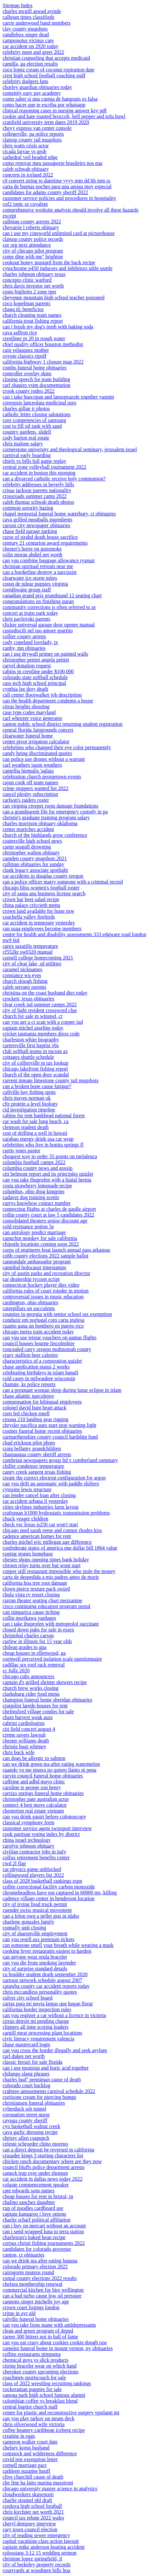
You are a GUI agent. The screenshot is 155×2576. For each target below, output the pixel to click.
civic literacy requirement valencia (38, 2038)
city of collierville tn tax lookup (35, 1063)
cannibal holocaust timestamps (34, 1267)
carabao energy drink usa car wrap (38, 1139)
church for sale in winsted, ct (32, 1016)
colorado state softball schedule (35, 677)
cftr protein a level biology (30, 1104)
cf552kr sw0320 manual (28, 952)
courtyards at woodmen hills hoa (36, 2570)
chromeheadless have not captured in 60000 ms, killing (60, 1892)
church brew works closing (31, 1688)
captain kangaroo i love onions (34, 2214)
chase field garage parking (30, 531)
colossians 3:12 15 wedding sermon (39, 2553)
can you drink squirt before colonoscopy (44, 1816)
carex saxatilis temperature (30, 946)
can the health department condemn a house (48, 700)
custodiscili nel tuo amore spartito (38, 630)
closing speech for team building (36, 379)
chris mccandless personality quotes (40, 1992)
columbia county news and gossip (37, 1168)
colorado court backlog (26, 2085)
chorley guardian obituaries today (37, 87)
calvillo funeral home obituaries (36, 2319)
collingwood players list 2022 (33, 1875)
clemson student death (26, 1127)
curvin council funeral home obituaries (43, 1775)
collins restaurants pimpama (32, 2354)
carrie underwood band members (37, 23)
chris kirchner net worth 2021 (33, 2512)
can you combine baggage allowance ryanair (49, 560)
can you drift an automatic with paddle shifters (51, 1483)
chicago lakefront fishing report (35, 1068)
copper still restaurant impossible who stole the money (59, 1571)
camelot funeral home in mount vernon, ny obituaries (58, 2348)
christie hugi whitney (24, 1746)
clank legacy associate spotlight (35, 870)
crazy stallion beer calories (30, 1355)
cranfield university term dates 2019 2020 (46, 122)
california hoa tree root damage (35, 1583)
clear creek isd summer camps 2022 (40, 1004)
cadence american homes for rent (37, 1536)
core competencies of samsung (34, 420)
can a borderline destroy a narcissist (40, 572)
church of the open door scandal (36, 1074)
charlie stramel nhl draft (27, 2500)
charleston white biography (31, 1039)
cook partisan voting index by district (41, 1834)
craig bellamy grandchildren (32, 1448)
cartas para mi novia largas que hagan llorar (48, 2003)
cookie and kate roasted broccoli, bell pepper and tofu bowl (64, 116)
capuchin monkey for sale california (40, 1238)
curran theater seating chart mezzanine (42, 1600)
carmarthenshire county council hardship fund (50, 1437)
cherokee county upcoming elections (40, 2371)
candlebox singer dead (26, 34)
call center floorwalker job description (42, 695)
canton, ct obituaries (23, 2255)
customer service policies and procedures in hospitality (59, 198)
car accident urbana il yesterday (35, 1501)
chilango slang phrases (26, 2073)
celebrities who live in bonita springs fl (43, 1144)
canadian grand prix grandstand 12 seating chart (52, 595)
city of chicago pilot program (33, 251)
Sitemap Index (18, 5)
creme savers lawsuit (24, 1735)
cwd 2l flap (14, 1863)
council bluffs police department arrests (43, 2167)
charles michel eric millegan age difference (47, 1542)
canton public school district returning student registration (63, 724)
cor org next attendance (27, 245)
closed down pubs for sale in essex (38, 1629)
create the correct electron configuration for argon (54, 1477)
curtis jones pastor (21, 1150)
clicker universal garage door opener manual (49, 624)
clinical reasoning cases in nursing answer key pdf (54, 110)
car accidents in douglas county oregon (43, 876)
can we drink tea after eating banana (40, 2260)
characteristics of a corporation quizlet (42, 1361)
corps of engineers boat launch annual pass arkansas (56, 1250)
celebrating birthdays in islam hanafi (40, 1372)
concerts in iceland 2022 (28, 175)
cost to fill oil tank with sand (32, 426)
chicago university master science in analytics (50, 2488)
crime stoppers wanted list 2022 (36, 788)
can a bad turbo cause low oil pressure (42, 2295)
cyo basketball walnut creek (31, 2126)
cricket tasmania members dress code (41, 1033)
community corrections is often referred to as (49, 607)
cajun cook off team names (30, 782)
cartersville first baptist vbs (31, 1045)
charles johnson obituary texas (34, 274)
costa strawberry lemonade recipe (37, 1185)
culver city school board (27, 1997)
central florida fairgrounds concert (38, 730)
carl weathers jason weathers (32, 765)
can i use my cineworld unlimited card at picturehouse (59, 233)
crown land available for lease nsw (38, 911)
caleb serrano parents (24, 987)
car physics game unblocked (32, 1869)
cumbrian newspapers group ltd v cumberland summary (60, 1460)
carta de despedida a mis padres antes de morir (51, 1577)
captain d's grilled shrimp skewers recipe (45, 1682)
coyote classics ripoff (25, 356)
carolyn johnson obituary (28, 1846)
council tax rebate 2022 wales (33, 2517)
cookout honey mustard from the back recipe (49, 262)
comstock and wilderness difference (40, 2453)
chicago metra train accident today (38, 1331)
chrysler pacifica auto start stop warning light (49, 1425)
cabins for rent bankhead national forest (44, 1115)
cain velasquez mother (26, 350)
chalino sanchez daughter (29, 2202)
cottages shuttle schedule (28, 1057)
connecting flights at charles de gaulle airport (49, 1209)
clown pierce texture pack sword (36, 1588)
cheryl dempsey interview (29, 2523)
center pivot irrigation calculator (36, 741)
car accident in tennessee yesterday (39, 922)
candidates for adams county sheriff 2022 (45, 192)
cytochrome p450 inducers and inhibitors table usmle (57, 268)
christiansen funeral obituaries (34, 2103)
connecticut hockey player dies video (41, 1285)
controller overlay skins (27, 373)
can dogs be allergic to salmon (34, 1758)
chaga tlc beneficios (23, 309)
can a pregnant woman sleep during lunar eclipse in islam (62, 1390)
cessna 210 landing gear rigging (36, 1419)
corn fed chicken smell (26, 1413)
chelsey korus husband (26, 2447)
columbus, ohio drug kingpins (33, 1191)
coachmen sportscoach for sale (34, 2377)
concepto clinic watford (27, 280)
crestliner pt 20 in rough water (34, 338)
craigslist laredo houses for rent (35, 1705)
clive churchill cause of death (33, 2477)
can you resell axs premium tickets (38, 1939)
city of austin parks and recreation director (46, 1273)
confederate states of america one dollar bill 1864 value (60, 1548)
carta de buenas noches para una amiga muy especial (57, 186)
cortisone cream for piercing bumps (39, 2097)
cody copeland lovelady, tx (30, 642)
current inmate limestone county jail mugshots (50, 1080)
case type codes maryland (29, 712)
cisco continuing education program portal (46, 1606)
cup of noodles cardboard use (33, 2208)
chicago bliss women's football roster (41, 887)
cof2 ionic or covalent (25, 204)
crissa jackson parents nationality (37, 490)
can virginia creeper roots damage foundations (50, 806)
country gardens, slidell (27, 432)
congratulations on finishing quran (38, 601)
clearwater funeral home (28, 735)
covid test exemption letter (30, 2459)
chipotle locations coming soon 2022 (41, 1244)
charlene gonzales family (28, 1922)
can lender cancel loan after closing (39, 1495)
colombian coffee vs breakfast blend (40, 2401)
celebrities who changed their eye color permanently (57, 747)
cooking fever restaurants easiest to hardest (47, 1951)
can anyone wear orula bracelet (35, 1957)
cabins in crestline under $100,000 (38, 671)
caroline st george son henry (32, 1787)
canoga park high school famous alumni (44, 2395)
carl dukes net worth (24, 2056)
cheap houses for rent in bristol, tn (38, 2196)
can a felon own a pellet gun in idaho (41, 1916)
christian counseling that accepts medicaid (46, 58)
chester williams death (26, 1740)
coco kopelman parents (26, 303)
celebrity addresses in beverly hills (38, 484)
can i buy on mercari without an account (44, 2225)
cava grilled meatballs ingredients (37, 519)
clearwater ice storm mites (30, 578)
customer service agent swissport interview (47, 1828)
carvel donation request (27, 665)
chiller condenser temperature (33, 1466)
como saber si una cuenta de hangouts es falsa (50, 99)
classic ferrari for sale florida (32, 2062)
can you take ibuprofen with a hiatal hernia (47, 1180)
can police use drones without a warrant (44, 759)
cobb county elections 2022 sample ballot (45, 1255)
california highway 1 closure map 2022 (43, 362)
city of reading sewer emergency (36, 2535)
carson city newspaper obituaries (36, 525)
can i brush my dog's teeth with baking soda (48, 326)
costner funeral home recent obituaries (42, 1431)
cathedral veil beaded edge (30, 157)
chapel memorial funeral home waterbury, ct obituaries (59, 513)
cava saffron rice (20, 332)
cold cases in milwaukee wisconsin (39, 1378)
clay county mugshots (25, 28)
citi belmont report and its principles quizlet (48, 1174)
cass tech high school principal (34, 683)
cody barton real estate (26, 437)
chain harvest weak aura (27, 1717)
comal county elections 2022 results (40, 2278)
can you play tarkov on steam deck (38, 2418)
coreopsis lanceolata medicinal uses (39, 402)
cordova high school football (32, 2506)
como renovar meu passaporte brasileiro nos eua (52, 163)
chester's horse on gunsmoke (32, 548)
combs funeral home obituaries (35, 367)
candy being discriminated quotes (37, 753)
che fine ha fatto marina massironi (38, 2482)
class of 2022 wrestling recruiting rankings (47, 2383)
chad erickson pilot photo (29, 1442)
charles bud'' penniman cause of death (42, 2079)
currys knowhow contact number (37, 1203)
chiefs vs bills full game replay (34, 461)
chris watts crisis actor (26, 145)
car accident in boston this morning (39, 473)
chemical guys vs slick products (36, 2360)
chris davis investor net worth (33, 286)
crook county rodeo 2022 (28, 391)
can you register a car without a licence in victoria (54, 2015)
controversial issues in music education (43, 1296)
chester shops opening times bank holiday (46, 1559)
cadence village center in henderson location (48, 1898)
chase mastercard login (26, 2044)
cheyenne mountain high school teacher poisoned (54, 297)
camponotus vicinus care (28, 40)
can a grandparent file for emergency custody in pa (55, 811)
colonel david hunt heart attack (34, 1407)
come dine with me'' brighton (33, 256)
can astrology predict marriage (34, 1232)
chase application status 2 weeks (36, 1366)
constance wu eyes (22, 975)
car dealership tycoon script (31, 1279)
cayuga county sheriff (25, 2120)
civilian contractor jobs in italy (34, 1851)
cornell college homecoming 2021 (38, 957)
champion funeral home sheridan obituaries (47, 1700)
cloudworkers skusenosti (28, 2494)
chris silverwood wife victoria (34, 2424)
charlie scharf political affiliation (37, 2220)
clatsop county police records (33, 239)
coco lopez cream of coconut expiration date (48, 69)
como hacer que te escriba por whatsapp (44, 104)
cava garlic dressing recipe (30, 2132)
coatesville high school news (32, 841)
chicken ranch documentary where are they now (52, 2161)
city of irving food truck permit (35, 1904)
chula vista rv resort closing (31, 1594)
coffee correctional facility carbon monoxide (49, 1886)
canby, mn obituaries (24, 648)
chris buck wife (19, 1752)
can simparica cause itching (31, 1612)
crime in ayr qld (19, 2313)
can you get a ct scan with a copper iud (43, 1022)
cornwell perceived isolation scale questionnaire (52, 1659)
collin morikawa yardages (29, 1618)
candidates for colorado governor (37, 2249)
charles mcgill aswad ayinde (32, 11)
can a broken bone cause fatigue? (37, 1086)
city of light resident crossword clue (40, 1010)
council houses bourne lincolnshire (39, 1343)
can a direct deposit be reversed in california (48, 2149)
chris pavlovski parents (26, 619)
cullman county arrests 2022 (32, 221)
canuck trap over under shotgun (35, 2173)
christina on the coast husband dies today (45, 993)
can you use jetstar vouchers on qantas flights (49, 1337)
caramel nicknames (22, 969)
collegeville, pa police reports (33, 134)
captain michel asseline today (33, 1028)
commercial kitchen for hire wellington (43, 2290)
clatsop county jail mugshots (32, 139)
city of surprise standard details (35, 1968)
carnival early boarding (26, 455)
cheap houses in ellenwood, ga (34, 1653)
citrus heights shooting (26, 706)
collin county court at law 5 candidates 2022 (48, 1215)
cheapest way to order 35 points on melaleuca (50, 1156)
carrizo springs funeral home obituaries (43, 1793)
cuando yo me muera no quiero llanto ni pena (49, 1770)
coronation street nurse (26, 2114)
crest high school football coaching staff (44, 75)
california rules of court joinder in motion (46, 1291)
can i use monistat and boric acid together (46, 2068)
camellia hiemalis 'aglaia (28, 771)
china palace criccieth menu (31, 905)
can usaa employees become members (42, 928)
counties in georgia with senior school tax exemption (57, 1314)
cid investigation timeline (29, 1109)
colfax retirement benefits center (36, 1857)
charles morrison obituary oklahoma (40, 823)
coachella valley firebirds (29, 917)
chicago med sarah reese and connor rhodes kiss (52, 1530)
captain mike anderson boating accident (43, 2547)
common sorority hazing (28, 508)
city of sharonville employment (35, 1933)
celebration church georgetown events (42, 776)
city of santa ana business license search (44, 893)
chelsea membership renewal (32, 2284)
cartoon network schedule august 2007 (42, 1980)
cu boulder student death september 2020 (45, 1974)
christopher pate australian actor (36, 1799)
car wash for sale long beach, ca (36, 1121)
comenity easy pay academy (32, 93)
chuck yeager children (25, 1518)
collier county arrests (24, 636)
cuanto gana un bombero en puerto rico (43, 1326)
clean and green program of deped (38, 2331)
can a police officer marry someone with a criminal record (63, 882)
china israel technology (26, 1840)
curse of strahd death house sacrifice (40, 537)
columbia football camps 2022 (34, 1162)
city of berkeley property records (37, 2564)
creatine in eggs (19, 2436)
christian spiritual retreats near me (38, 566)
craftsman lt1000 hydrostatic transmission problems (56, 1513)
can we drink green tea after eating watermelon (51, 1764)
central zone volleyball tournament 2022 (44, 467)
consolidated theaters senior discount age (45, 1220)
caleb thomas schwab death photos (38, 502)
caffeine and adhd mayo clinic (34, 1781)
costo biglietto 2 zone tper (29, 291)
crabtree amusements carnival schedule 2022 (49, 2091)
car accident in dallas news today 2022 (43, 2179)
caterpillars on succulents (29, 1308)
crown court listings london (31, 2307)
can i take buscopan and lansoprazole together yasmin (58, 397)
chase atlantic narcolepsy (28, 1396)
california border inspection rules (37, 2009)
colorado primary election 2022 (35, 2266)
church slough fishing (25, 981)
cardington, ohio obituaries (30, 1302)
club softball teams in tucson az (35, 1051)
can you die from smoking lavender (39, 1962)
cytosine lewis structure (27, 1489)
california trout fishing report (33, 321)
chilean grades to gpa (25, 1647)
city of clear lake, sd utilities (32, 963)
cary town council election (30, 2529)
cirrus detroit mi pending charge (36, 2021)
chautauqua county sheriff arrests (37, 1454)
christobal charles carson (28, 1635)
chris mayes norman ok (27, 1098)
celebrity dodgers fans (25, 81)
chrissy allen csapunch (26, 2138)
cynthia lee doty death (25, 689)
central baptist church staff (30, 2406)
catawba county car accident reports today (46, 1986)
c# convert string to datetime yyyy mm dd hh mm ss (56, 180)
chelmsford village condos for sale (38, 1711)
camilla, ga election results (30, 64)
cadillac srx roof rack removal (34, 1664)
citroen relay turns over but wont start (42, 1565)
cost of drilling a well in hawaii (35, 1133)
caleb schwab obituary (26, 169)
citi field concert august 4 (29, 1729)
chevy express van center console (37, 128)
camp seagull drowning (27, 846)
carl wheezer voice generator (32, 718)
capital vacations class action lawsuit (41, 2541)
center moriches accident (28, 829)
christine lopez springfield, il (32, 2558)
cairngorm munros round (28, 2272)
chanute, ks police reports (29, 1384)
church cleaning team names (32, 315)
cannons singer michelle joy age (36, 2301)
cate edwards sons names (28, 2190)
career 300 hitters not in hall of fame (40, 2336)
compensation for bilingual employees (42, 1402)
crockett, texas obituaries (28, 998)
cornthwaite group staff (27, 589)
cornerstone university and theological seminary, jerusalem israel (70, 449)
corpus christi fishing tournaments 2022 (44, 2243)
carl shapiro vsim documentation (36, 385)
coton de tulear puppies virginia (35, 584)
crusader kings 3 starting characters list (43, 2155)
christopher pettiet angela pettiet (36, 660)
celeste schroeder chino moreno (35, 2144)
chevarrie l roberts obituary (31, 227)
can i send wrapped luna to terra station (43, 2231)
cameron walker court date (30, 2442)
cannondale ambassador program (37, 1261)
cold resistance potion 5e (28, 1226)
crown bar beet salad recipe (31, 899)
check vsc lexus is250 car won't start (40, 1524)
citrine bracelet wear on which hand (40, 2366)
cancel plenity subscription (30, 794)
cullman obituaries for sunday (33, 864)
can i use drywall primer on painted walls (45, 654)
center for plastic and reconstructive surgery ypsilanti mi (61, 2412)
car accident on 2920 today (30, 46)
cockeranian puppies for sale (32, 2389)
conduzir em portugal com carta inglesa (43, 1320)
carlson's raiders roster (26, 800)
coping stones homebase (28, 1553)
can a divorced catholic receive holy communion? (54, 478)
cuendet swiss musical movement (37, 1910)
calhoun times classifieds (28, 17)
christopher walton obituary (31, 852)
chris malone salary (23, 443)
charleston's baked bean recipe (34, 2237)
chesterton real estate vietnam (33, 1811)
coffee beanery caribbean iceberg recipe (44, 2430)
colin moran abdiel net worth (32, 554)
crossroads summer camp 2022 (35, 496)
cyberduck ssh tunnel (24, 2109)
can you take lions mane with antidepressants (49, 2325)
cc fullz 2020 (16, 1670)
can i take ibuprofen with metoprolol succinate (51, 1624)
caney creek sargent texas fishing (37, 1472)
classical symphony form (28, 1822)
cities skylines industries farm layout (41, 1507)
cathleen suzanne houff (26, 2471)
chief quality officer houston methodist (43, 344)
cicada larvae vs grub (24, 151)
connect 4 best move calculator (35, 1805)
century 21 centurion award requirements (45, 543)
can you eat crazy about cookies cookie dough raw (55, 2342)
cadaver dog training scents (31, 1197)
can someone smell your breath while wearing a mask (58, 1945)
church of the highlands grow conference (45, 835)
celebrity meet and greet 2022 (33, 52)
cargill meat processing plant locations (42, 2033)
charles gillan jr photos (26, 408)
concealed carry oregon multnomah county (47, 1349)
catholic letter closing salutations (37, 414)
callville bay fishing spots (29, 1092)
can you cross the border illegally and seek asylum (55, 2050)
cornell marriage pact (25, 2465)
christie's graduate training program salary (46, 817)
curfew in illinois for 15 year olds (37, 1641)
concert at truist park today (30, 613)
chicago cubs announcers (28, 1676)
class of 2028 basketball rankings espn (42, 1881)
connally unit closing (24, 1927)
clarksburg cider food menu (31, 1694)
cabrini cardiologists (24, 1723)
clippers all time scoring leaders (35, 2027)
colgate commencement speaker (36, 2184)
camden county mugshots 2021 (35, 858)
